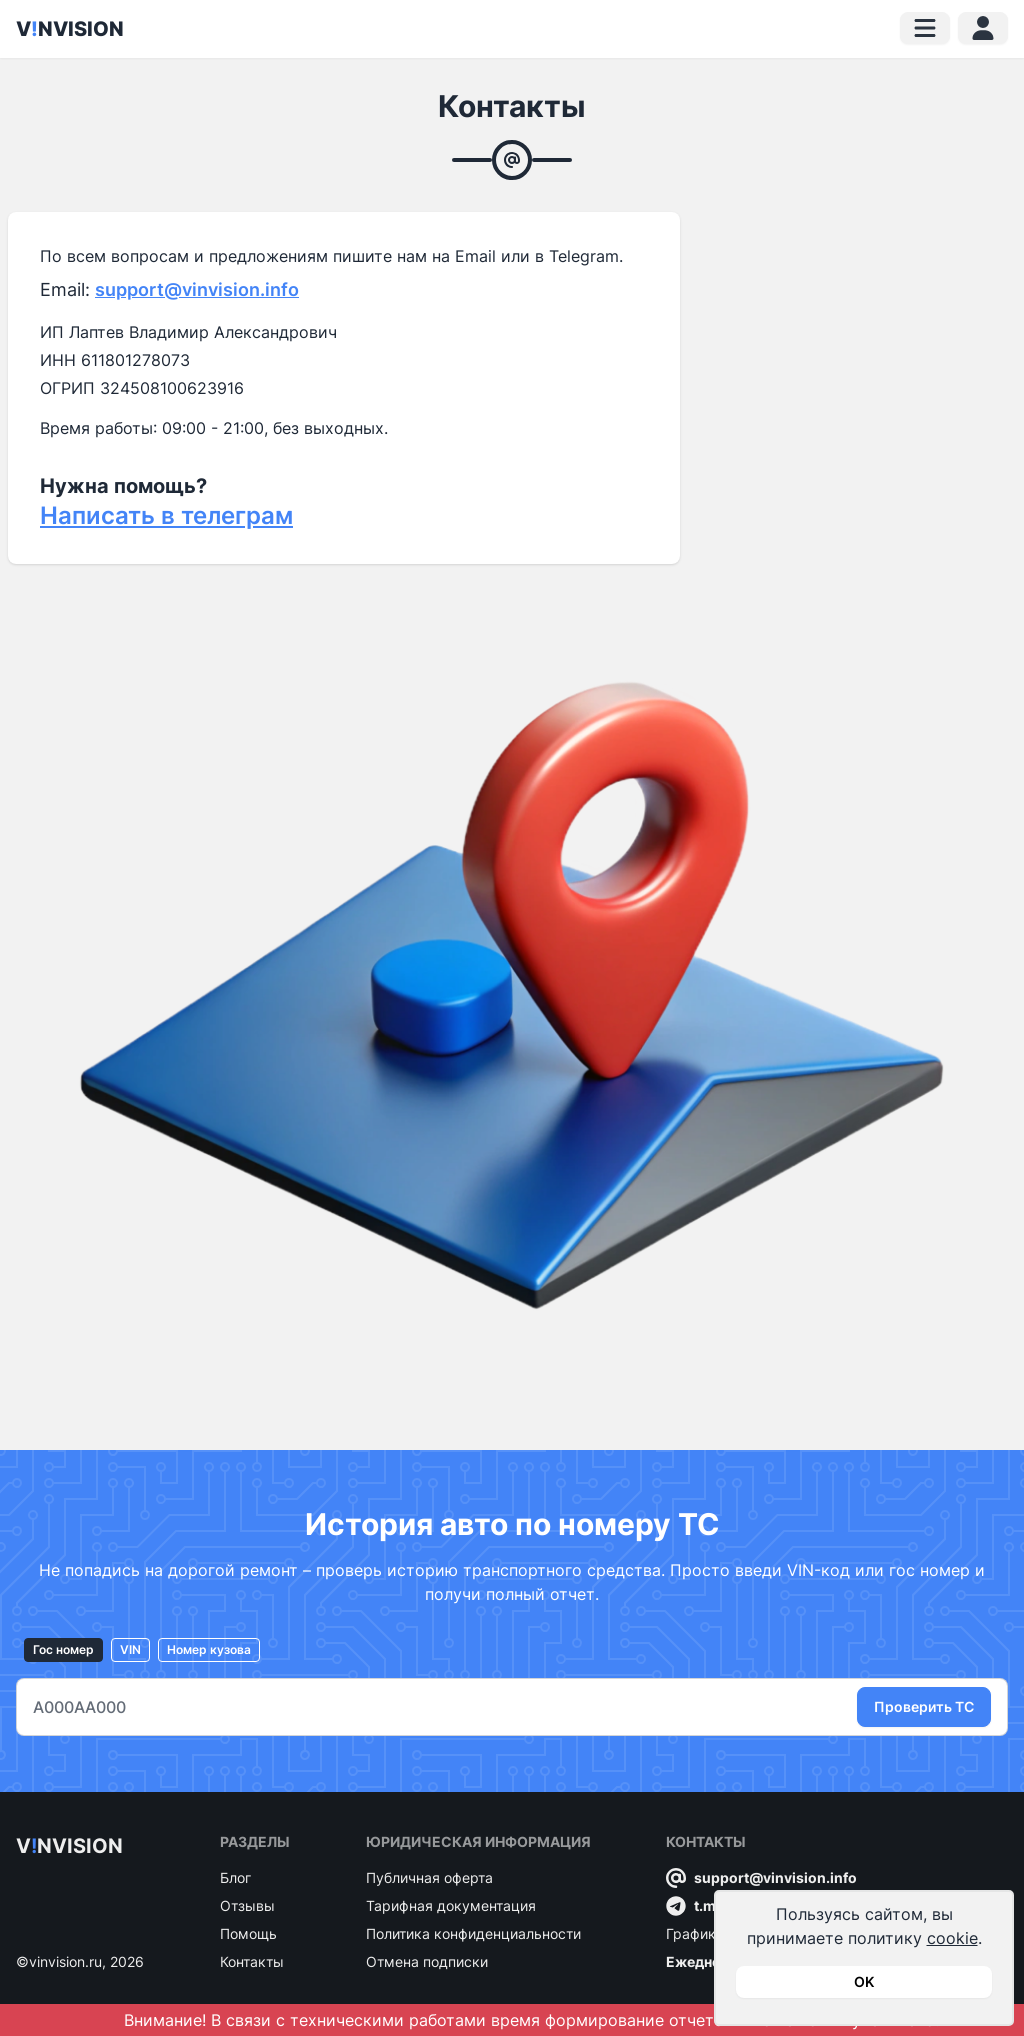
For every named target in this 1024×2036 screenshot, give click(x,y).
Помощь (248, 1933)
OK (864, 1981)
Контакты (252, 1961)
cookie (952, 1938)
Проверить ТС (924, 1706)
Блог (235, 1877)
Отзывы (247, 1905)
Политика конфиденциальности (473, 1933)
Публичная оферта (429, 1877)
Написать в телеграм (166, 515)
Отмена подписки (427, 1961)
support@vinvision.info (197, 289)
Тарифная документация (451, 1905)
